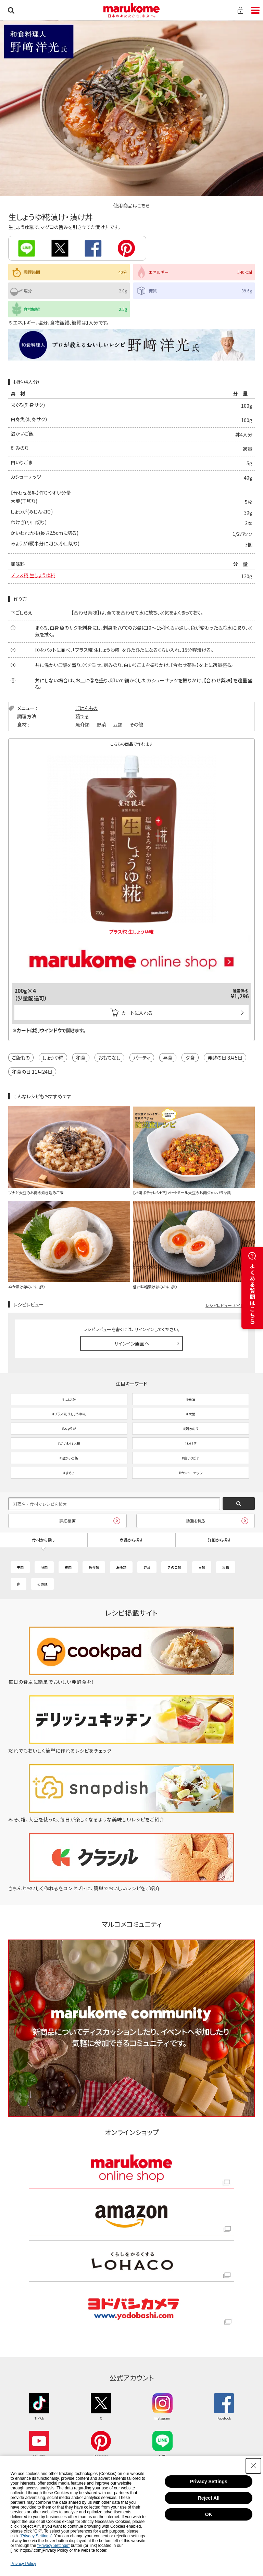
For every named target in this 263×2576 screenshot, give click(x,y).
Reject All (209, 2498)
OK (208, 2514)
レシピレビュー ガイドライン (230, 1305)
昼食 (168, 1057)
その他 (136, 724)
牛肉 (20, 1567)
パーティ (141, 1057)
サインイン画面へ (131, 1343)
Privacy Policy (23, 2563)
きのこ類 (174, 1567)
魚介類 (82, 724)
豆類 (118, 724)
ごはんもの (86, 708)
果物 (225, 1567)
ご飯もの (21, 1057)
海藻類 (121, 1567)
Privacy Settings (208, 2481)
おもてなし (109, 1057)
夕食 (190, 1057)
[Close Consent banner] (253, 2465)
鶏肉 (68, 1567)
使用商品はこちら (131, 205)
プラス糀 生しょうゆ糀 (33, 575)
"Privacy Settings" (36, 2536)
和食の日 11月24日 (32, 1071)
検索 (11, 10)
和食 (81, 1057)
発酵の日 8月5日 (225, 1057)
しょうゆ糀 (52, 1057)
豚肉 (44, 1567)
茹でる (82, 716)
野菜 (101, 724)
